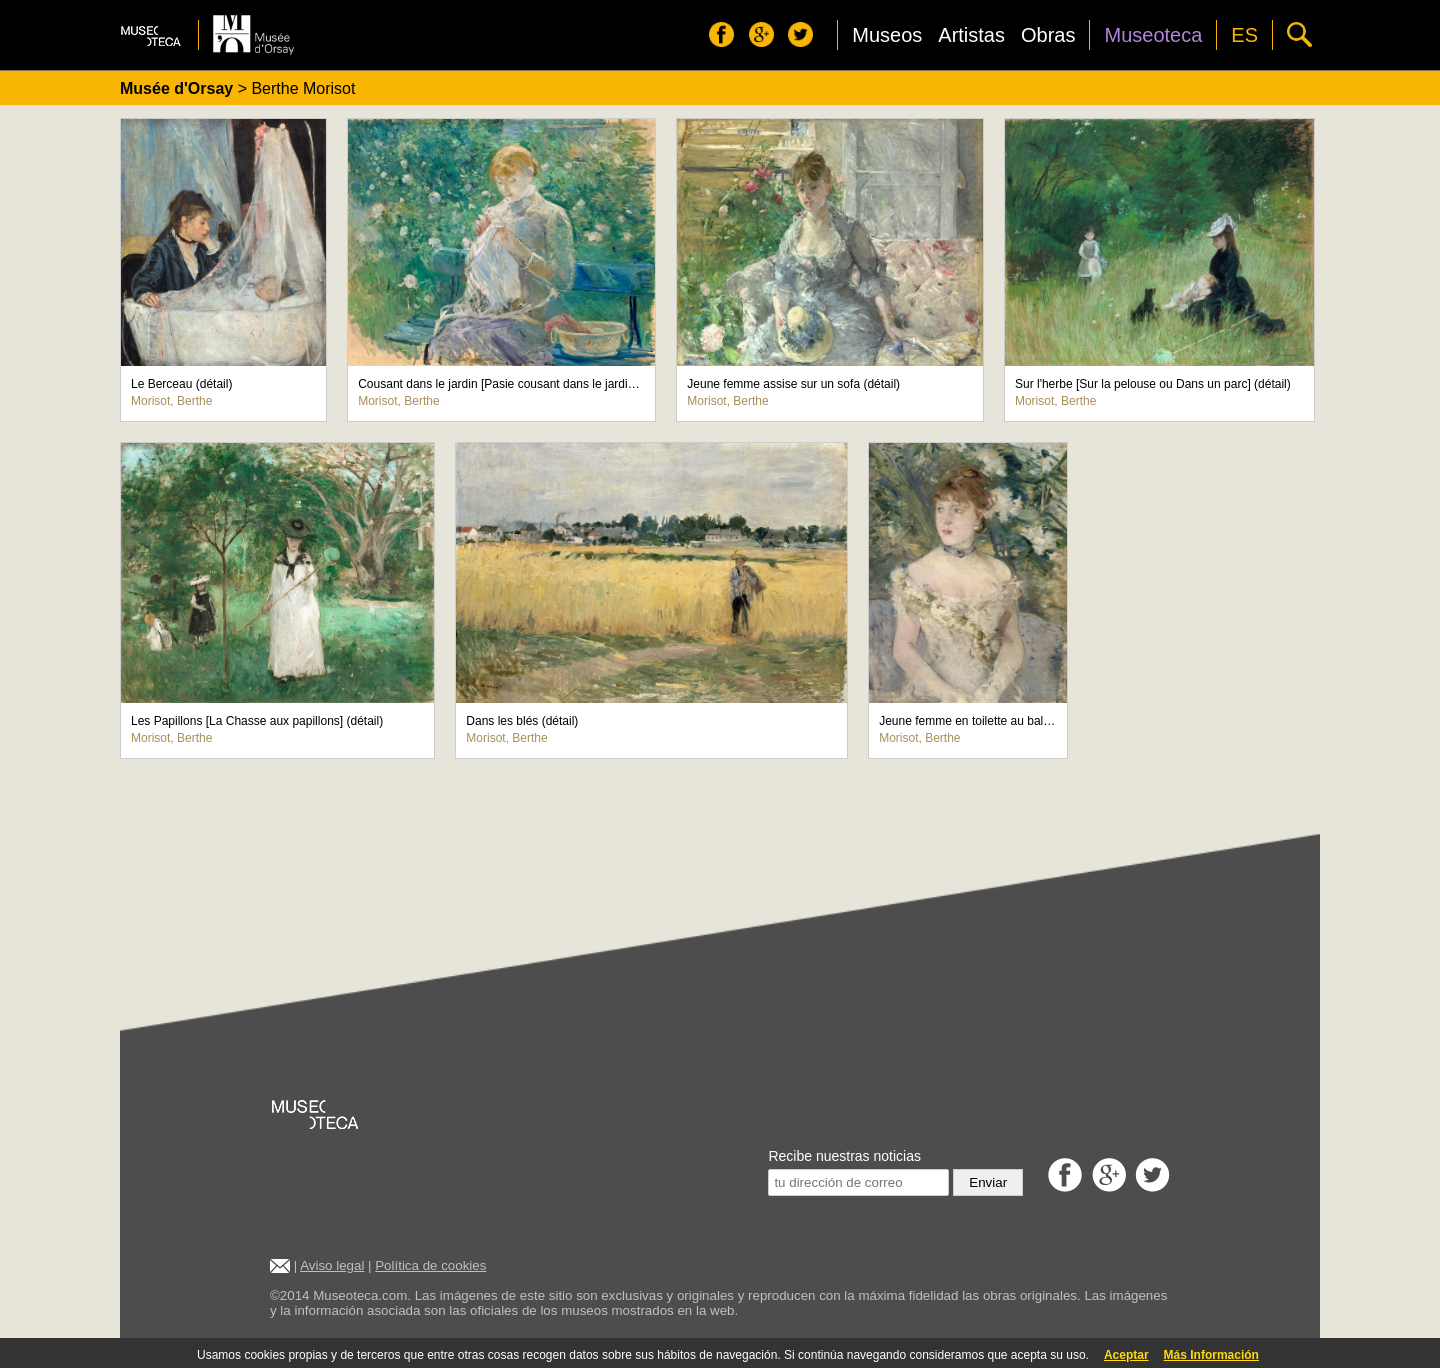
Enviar (988, 1182)
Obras (1048, 35)
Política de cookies (430, 1265)
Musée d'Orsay (176, 88)
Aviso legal (332, 1265)
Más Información (1211, 1355)
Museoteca (1153, 35)
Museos (887, 35)
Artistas (971, 35)
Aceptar (1126, 1355)
